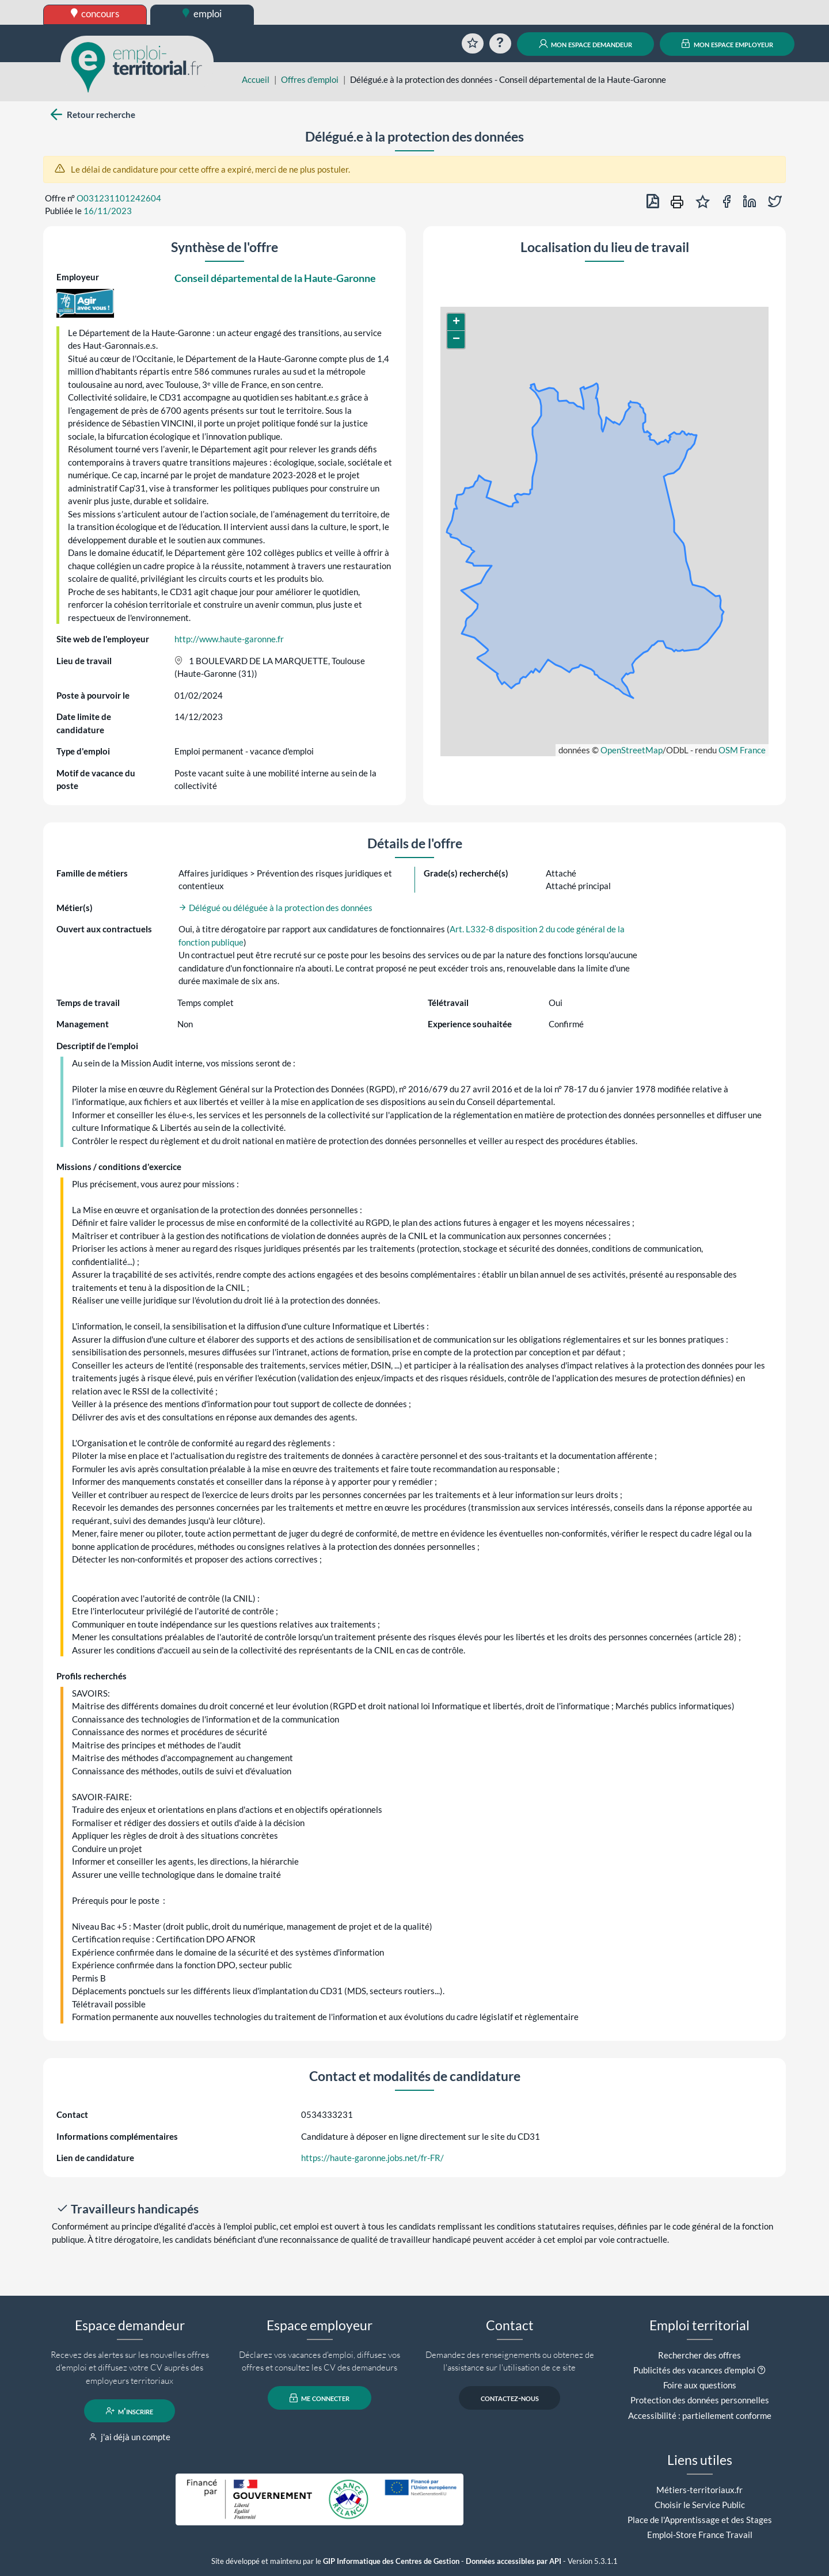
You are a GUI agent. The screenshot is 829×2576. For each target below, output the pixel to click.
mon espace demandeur (586, 44)
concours (95, 13)
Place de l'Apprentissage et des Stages (700, 2519)
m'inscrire (130, 2411)
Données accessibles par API (513, 2561)
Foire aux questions (699, 2385)
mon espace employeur (727, 44)
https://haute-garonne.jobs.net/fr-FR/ (372, 2157)
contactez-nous (510, 2398)
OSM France (742, 750)
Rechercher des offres (699, 2355)
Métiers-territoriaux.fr (699, 2489)
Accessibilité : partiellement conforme (699, 2415)
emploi (202, 13)
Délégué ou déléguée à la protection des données (275, 907)
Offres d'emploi (310, 79)
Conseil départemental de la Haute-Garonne (275, 278)
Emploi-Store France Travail (699, 2534)
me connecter (320, 2398)
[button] (456, 322)
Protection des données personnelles (699, 2400)
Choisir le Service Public (700, 2504)
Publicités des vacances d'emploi (694, 2370)
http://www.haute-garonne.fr (229, 639)
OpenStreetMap (631, 750)
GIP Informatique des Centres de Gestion (391, 2561)
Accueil (255, 79)
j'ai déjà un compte (130, 2437)
